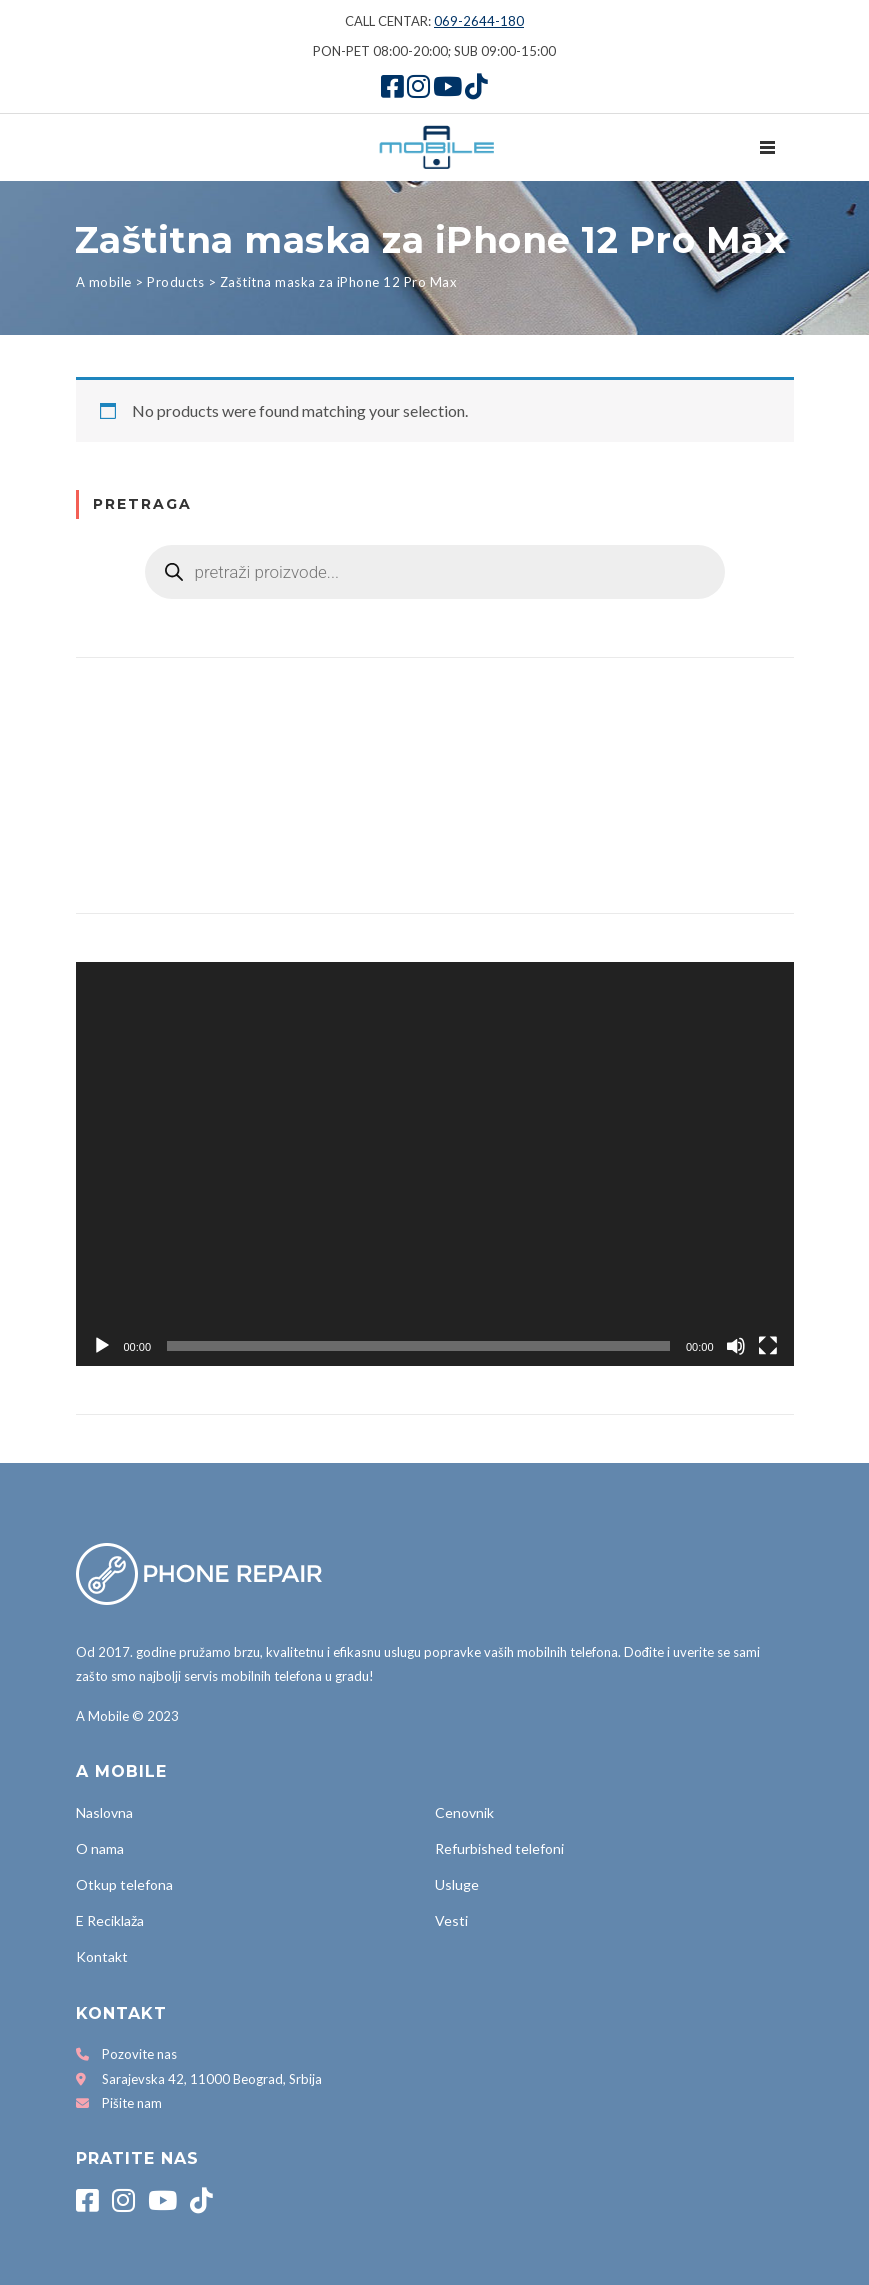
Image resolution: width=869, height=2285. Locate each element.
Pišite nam (132, 2103)
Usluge (457, 1884)
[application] (435, 1164)
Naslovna (104, 1812)
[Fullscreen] (768, 1346)
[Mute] (736, 1346)
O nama (100, 1848)
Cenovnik (464, 1812)
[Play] (102, 1346)
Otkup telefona (124, 1884)
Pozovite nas (139, 2054)
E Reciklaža (110, 1920)
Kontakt (102, 1956)
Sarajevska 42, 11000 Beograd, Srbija (212, 2079)
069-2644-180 (479, 21)
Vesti (451, 1920)
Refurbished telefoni (499, 1848)
